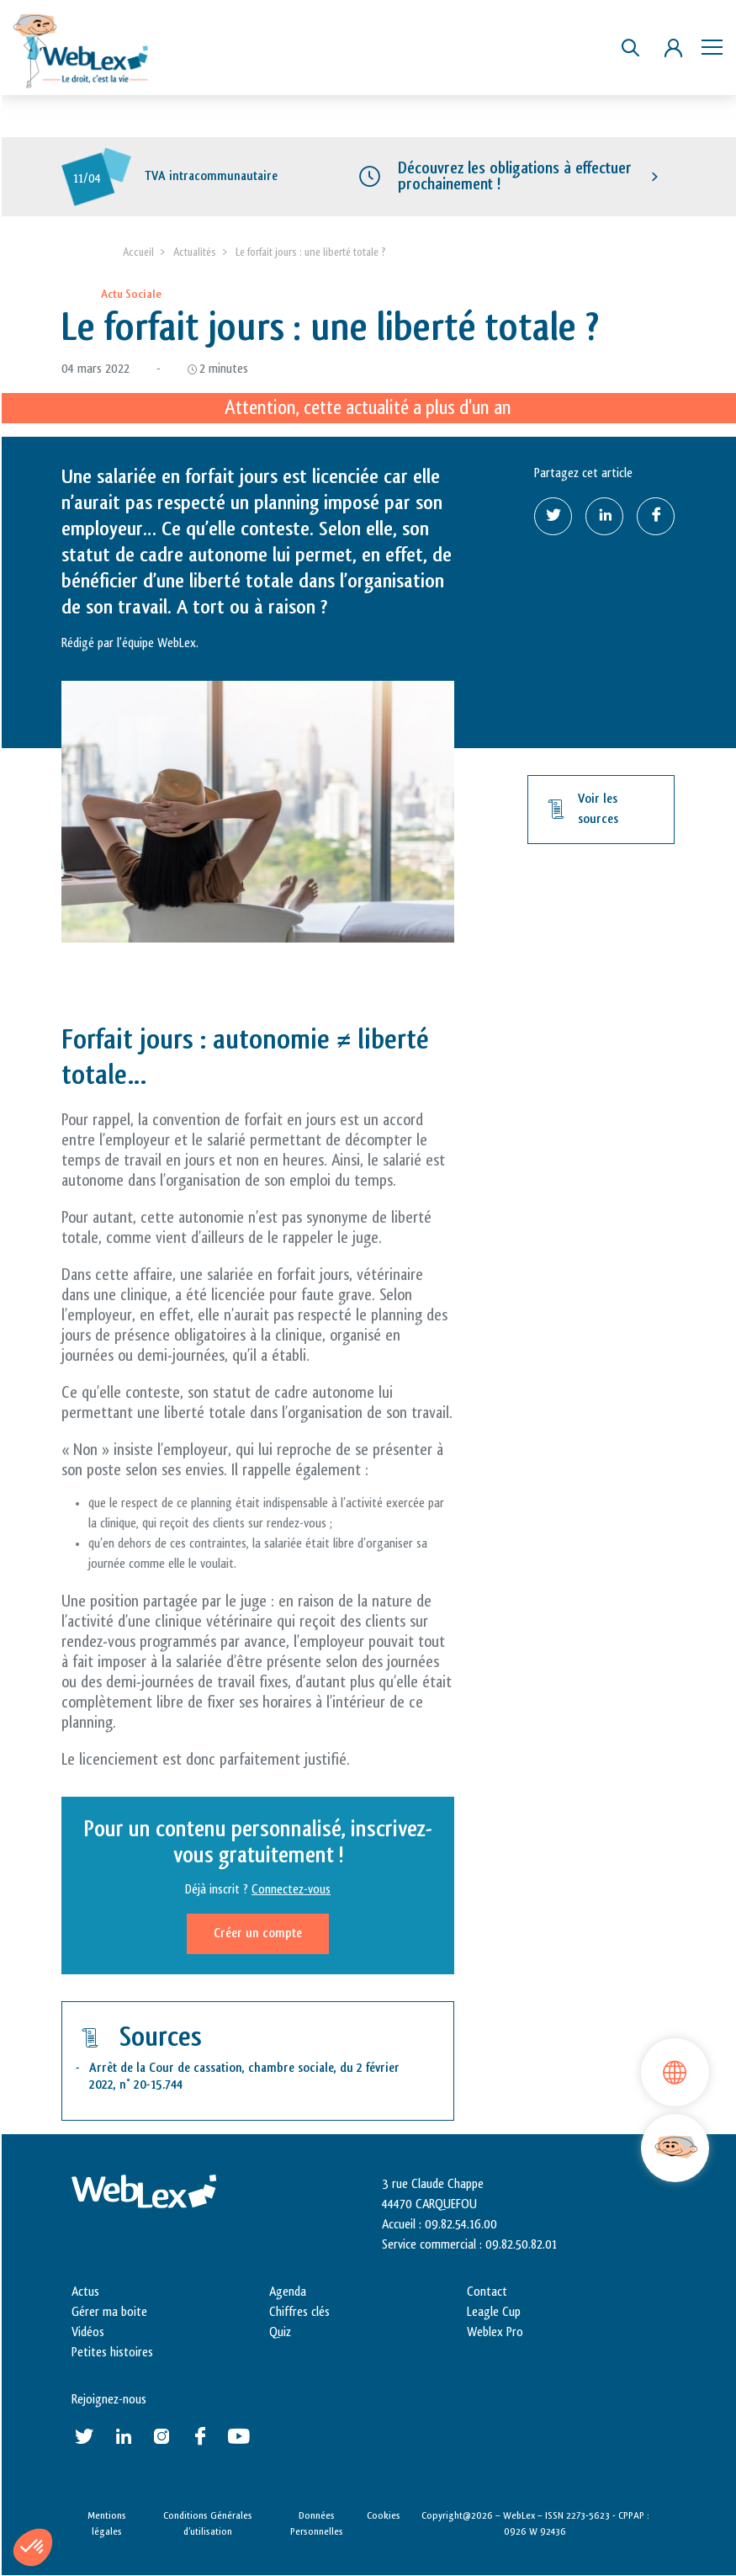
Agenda (287, 2292)
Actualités (194, 252)
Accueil (138, 252)
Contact (487, 2292)
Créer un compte (258, 1934)
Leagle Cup (494, 2312)
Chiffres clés (299, 2312)
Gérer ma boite (109, 2312)
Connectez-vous (291, 1890)
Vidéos (87, 2332)
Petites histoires (112, 2352)
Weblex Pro (495, 2332)
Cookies (383, 2515)
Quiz (280, 2332)
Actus (85, 2292)
